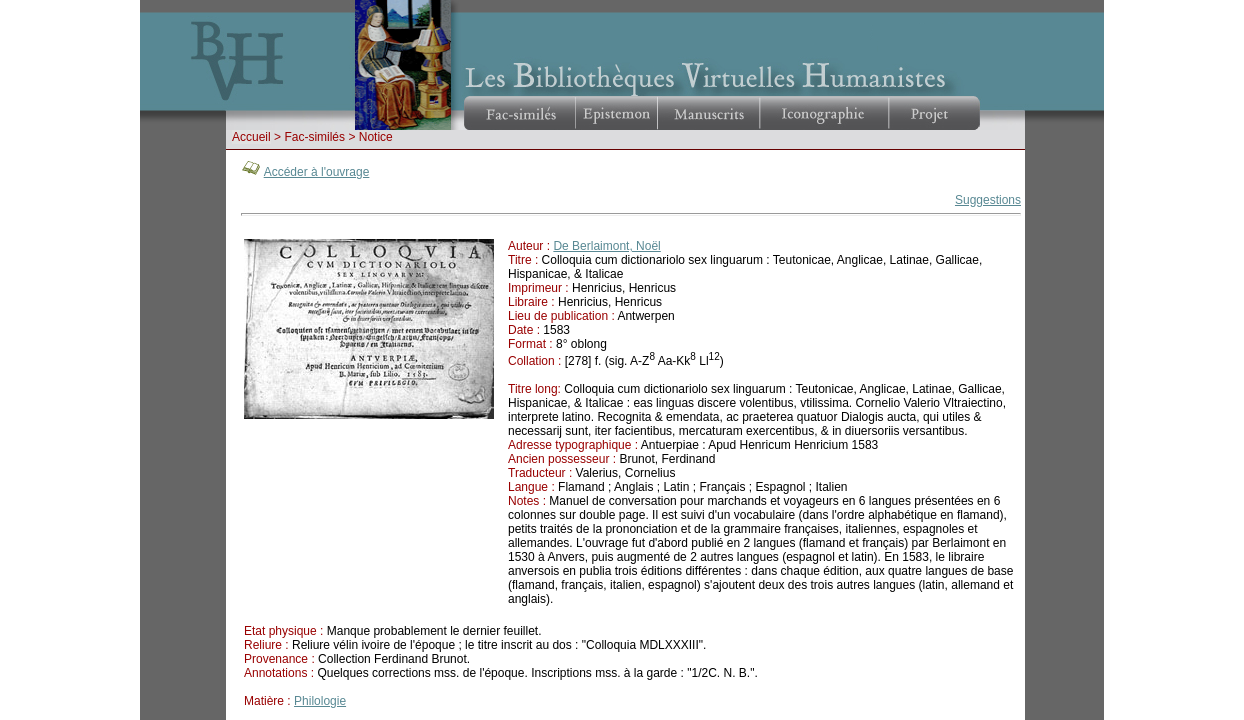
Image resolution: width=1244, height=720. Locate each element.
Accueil (251, 137)
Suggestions (988, 200)
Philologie (320, 701)
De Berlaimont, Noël (606, 246)
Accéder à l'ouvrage (317, 172)
